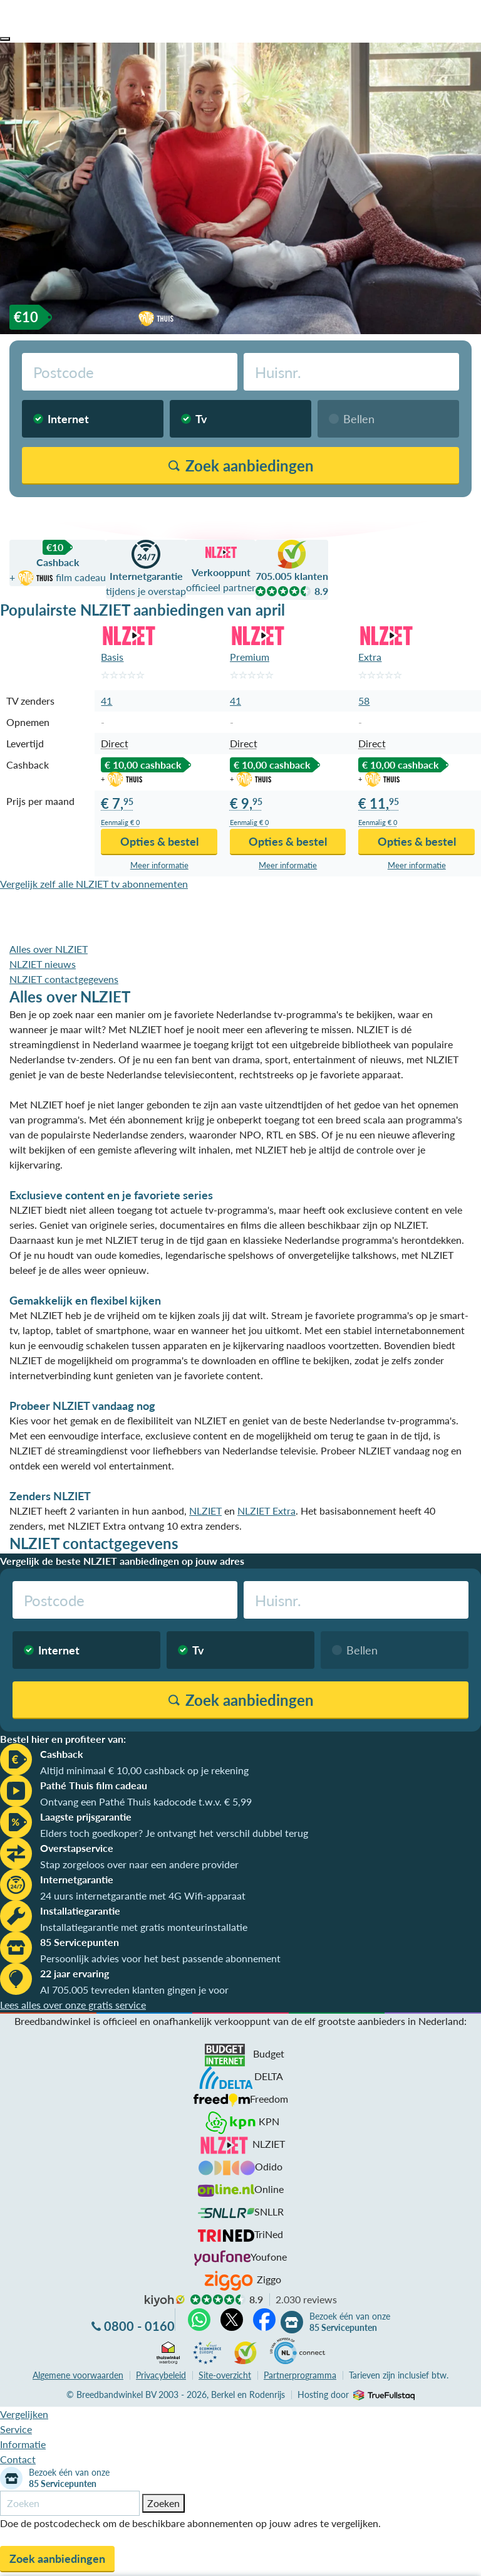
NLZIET (205, 1511)
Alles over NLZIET (48, 949)
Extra (369, 657)
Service (16, 2429)
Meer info (159, 865)
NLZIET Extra (266, 1511)
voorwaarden (78, 2375)
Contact (18, 2459)
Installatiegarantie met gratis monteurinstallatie (143, 1927)
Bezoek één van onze (349, 2322)
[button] (5, 39)
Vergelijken (24, 2414)
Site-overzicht (225, 2375)
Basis (112, 657)
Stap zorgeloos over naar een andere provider (139, 1864)
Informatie (23, 2444)
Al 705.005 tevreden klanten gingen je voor (134, 1989)
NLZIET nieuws (42, 964)
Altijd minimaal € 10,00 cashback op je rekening (144, 1770)
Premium (249, 657)
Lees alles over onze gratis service (73, 2005)
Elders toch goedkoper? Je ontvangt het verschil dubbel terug (174, 1833)
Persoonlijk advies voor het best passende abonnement (160, 1958)
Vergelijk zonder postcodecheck (398, 512)
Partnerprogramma (300, 2375)
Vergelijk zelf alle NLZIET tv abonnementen (94, 884)
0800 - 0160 (139, 2325)
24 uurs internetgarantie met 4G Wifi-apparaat (143, 1895)
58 (364, 701)
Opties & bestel (159, 841)
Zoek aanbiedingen (57, 2558)
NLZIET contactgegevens (63, 979)
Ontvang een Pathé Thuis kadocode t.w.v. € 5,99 (146, 1801)
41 (106, 701)
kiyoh (165, 2300)
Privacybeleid (161, 2375)
